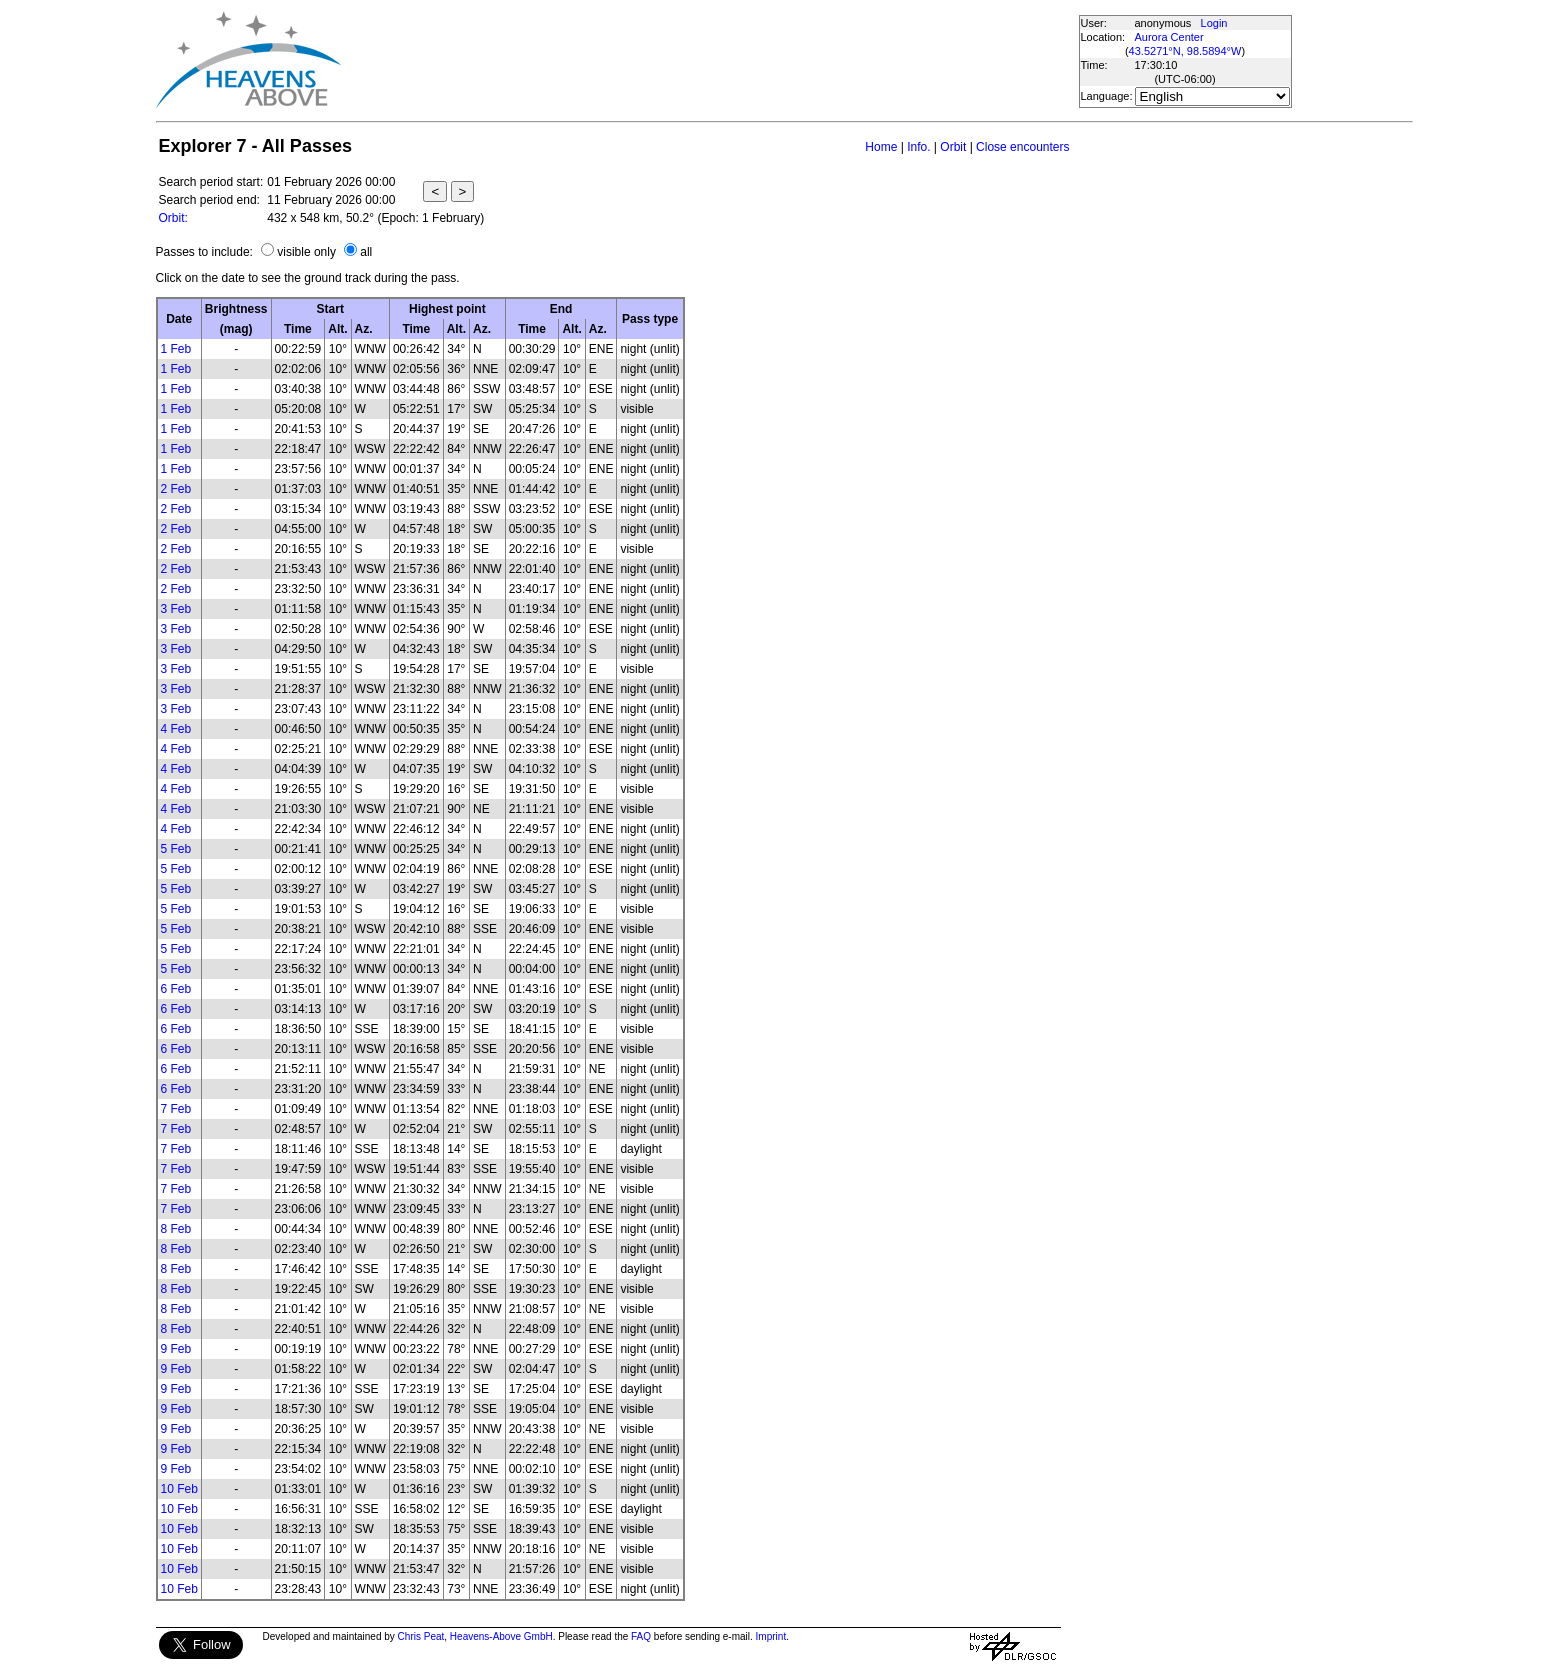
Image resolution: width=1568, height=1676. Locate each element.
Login (1214, 23)
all (366, 252)
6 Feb (176, 989)
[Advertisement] (709, 60)
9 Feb (176, 1349)
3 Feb (176, 609)
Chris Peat (421, 1636)
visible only (306, 252)
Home (881, 147)
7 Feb (176, 1109)
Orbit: (173, 218)
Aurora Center (1169, 37)
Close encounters (1022, 147)
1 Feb (176, 349)
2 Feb (176, 489)
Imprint (771, 1636)
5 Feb (176, 849)
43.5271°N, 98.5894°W (1185, 51)
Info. (918, 147)
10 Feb (179, 1489)
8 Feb (176, 1229)
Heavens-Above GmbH (501, 1636)
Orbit (953, 147)
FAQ (641, 1636)
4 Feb (176, 729)
